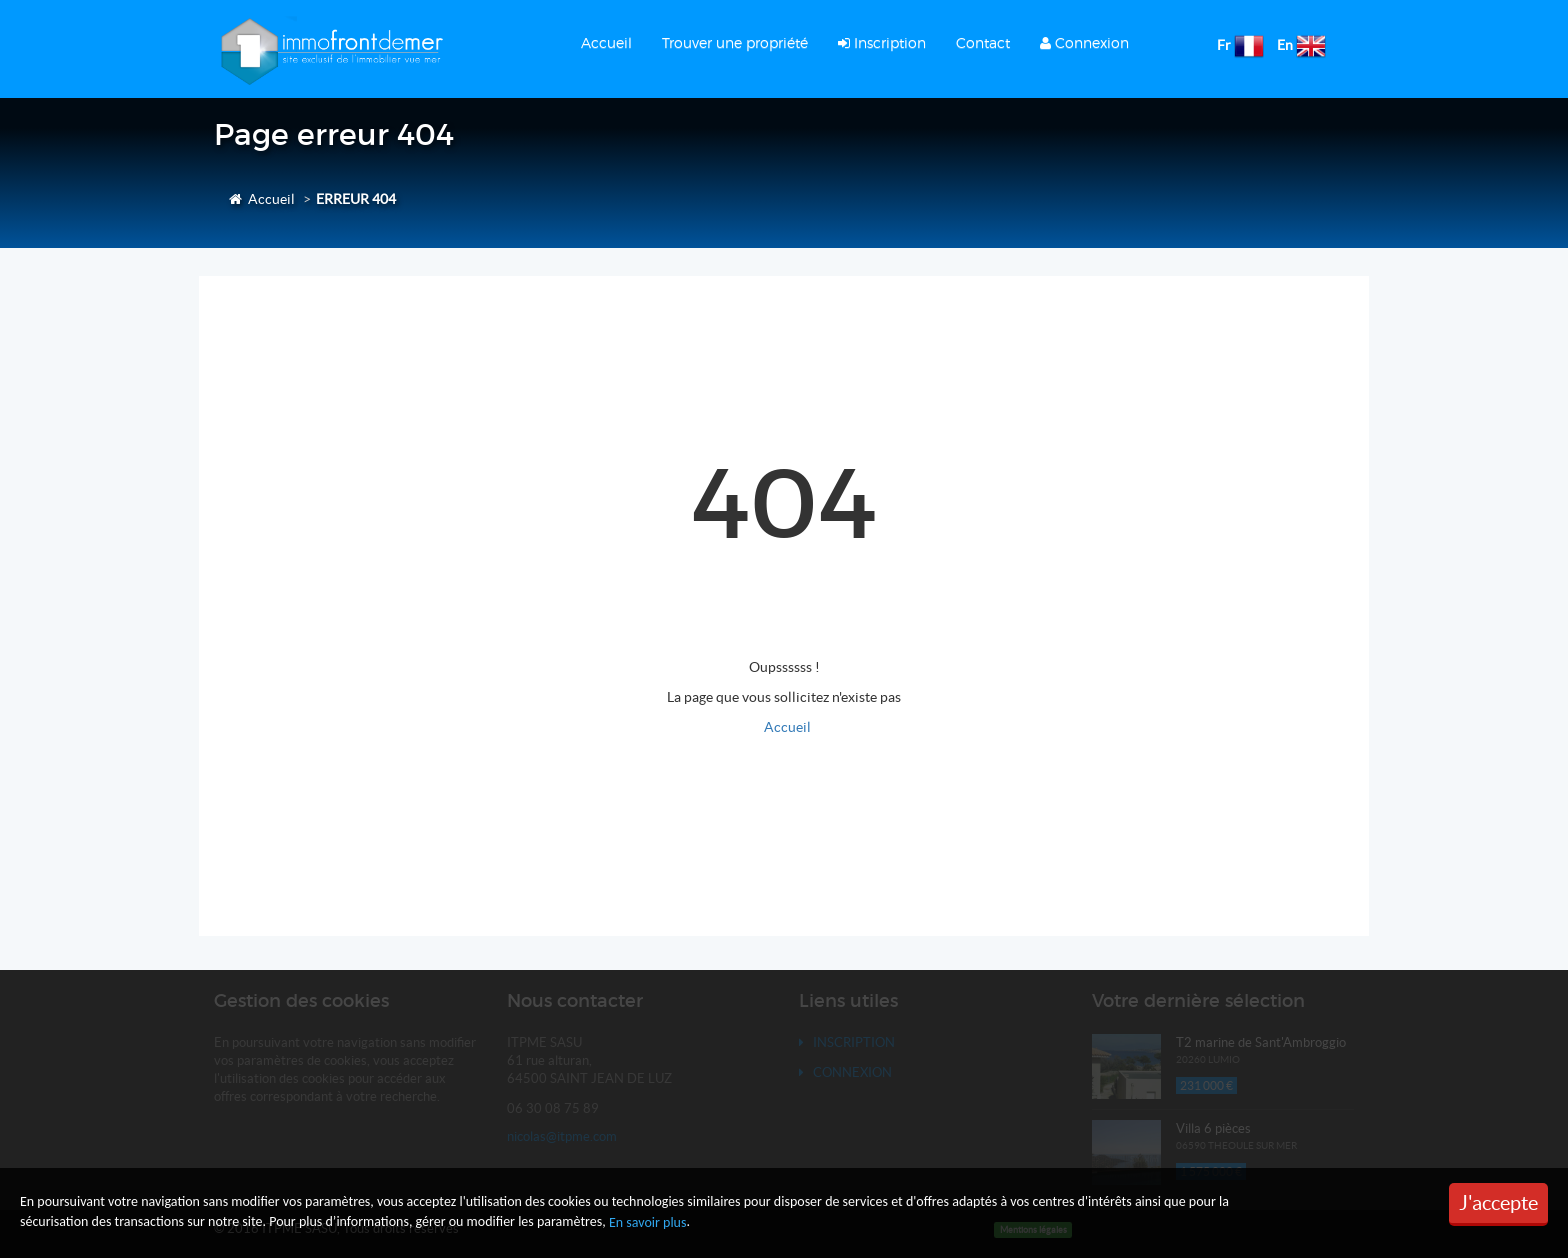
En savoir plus (648, 1222)
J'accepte (1498, 1203)
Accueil (606, 42)
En (1285, 45)
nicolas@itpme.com (562, 1136)
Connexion (1084, 42)
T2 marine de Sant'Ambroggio (1261, 1042)
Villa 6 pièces (1213, 1128)
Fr (1224, 45)
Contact (983, 42)
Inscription (882, 42)
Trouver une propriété (735, 42)
